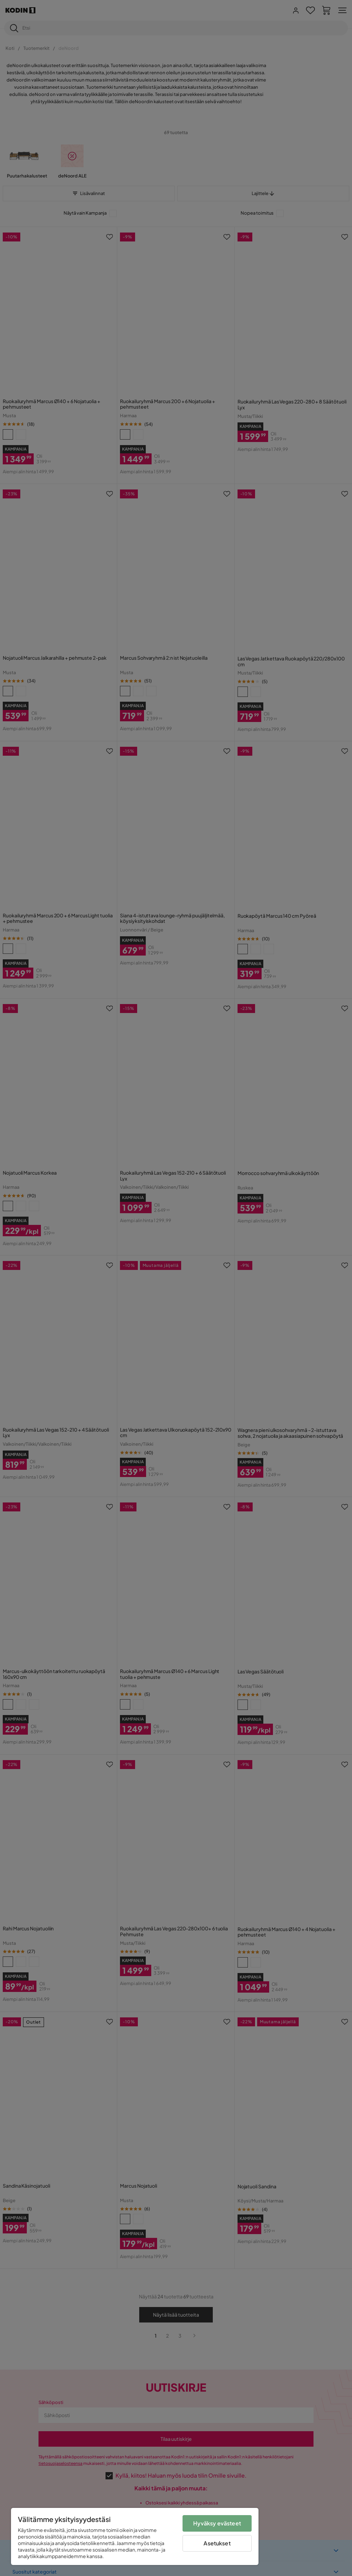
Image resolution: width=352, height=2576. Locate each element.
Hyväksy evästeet (217, 2523)
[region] (134, 2536)
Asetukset (217, 2543)
